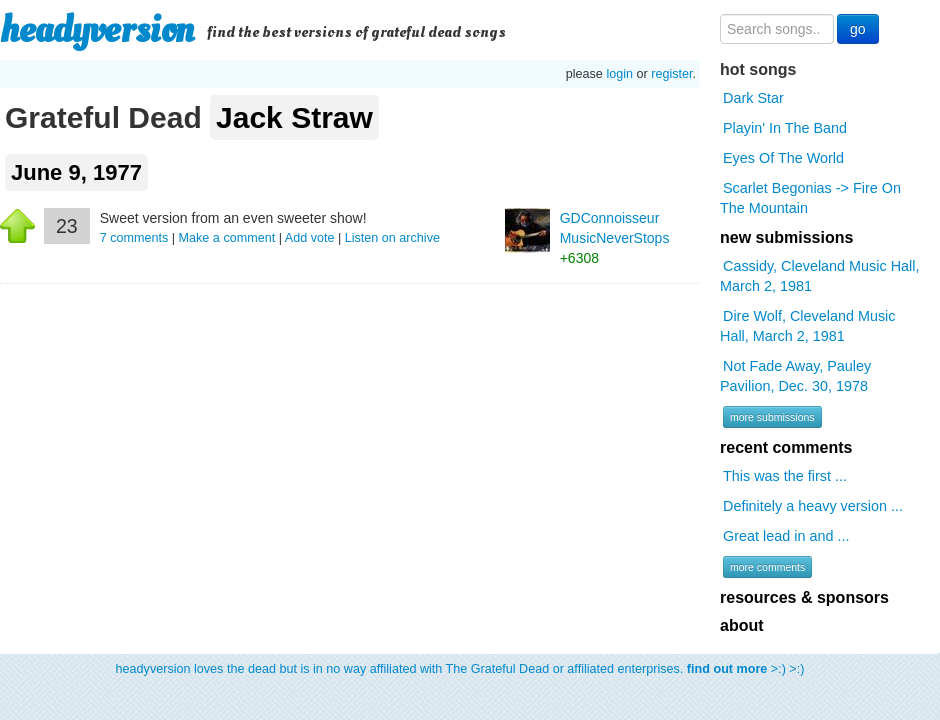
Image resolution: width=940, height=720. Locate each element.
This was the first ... (785, 476)
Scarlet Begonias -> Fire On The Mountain (810, 198)
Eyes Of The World (783, 158)
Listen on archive (392, 238)
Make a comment (227, 238)
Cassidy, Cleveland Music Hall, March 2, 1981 (819, 276)
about (742, 625)
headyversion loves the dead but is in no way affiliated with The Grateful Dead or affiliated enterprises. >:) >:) (460, 669)
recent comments (786, 447)
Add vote (310, 238)
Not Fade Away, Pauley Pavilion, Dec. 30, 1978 (795, 376)
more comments (767, 567)
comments (136, 238)
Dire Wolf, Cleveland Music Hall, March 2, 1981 (807, 326)
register (671, 74)
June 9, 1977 (76, 172)
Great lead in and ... (786, 536)
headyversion (97, 30)
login (619, 74)
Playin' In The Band (785, 128)
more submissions (772, 417)
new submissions (786, 237)
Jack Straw (294, 117)
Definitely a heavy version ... (813, 506)
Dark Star (753, 98)
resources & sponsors (804, 597)
